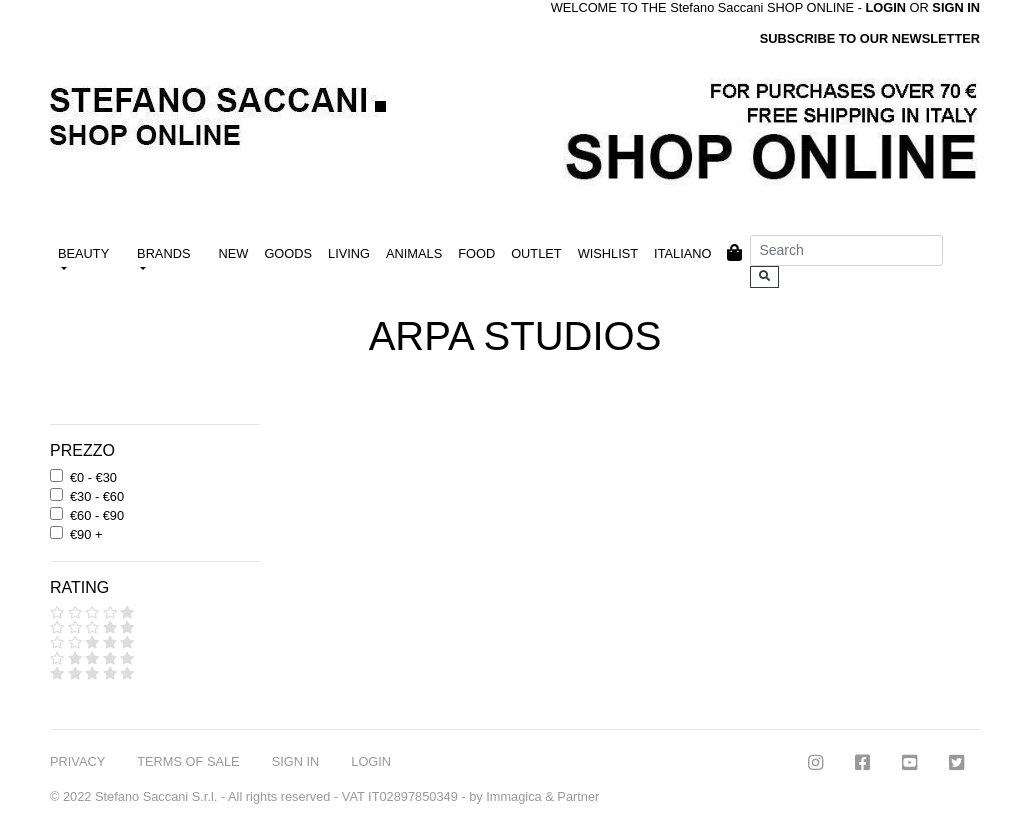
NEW (234, 253)
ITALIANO (682, 253)
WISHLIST (608, 253)
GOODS (288, 253)
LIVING (349, 253)
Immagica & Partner (542, 796)
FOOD (476, 253)
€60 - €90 (97, 515)
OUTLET (536, 253)
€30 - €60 (97, 496)
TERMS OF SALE (188, 761)
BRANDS (163, 253)
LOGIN (371, 761)
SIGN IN (956, 7)
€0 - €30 (93, 477)
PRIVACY (77, 761)
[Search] (846, 250)
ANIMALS (414, 253)
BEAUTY (83, 253)
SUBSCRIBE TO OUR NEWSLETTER (870, 38)
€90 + (86, 534)
